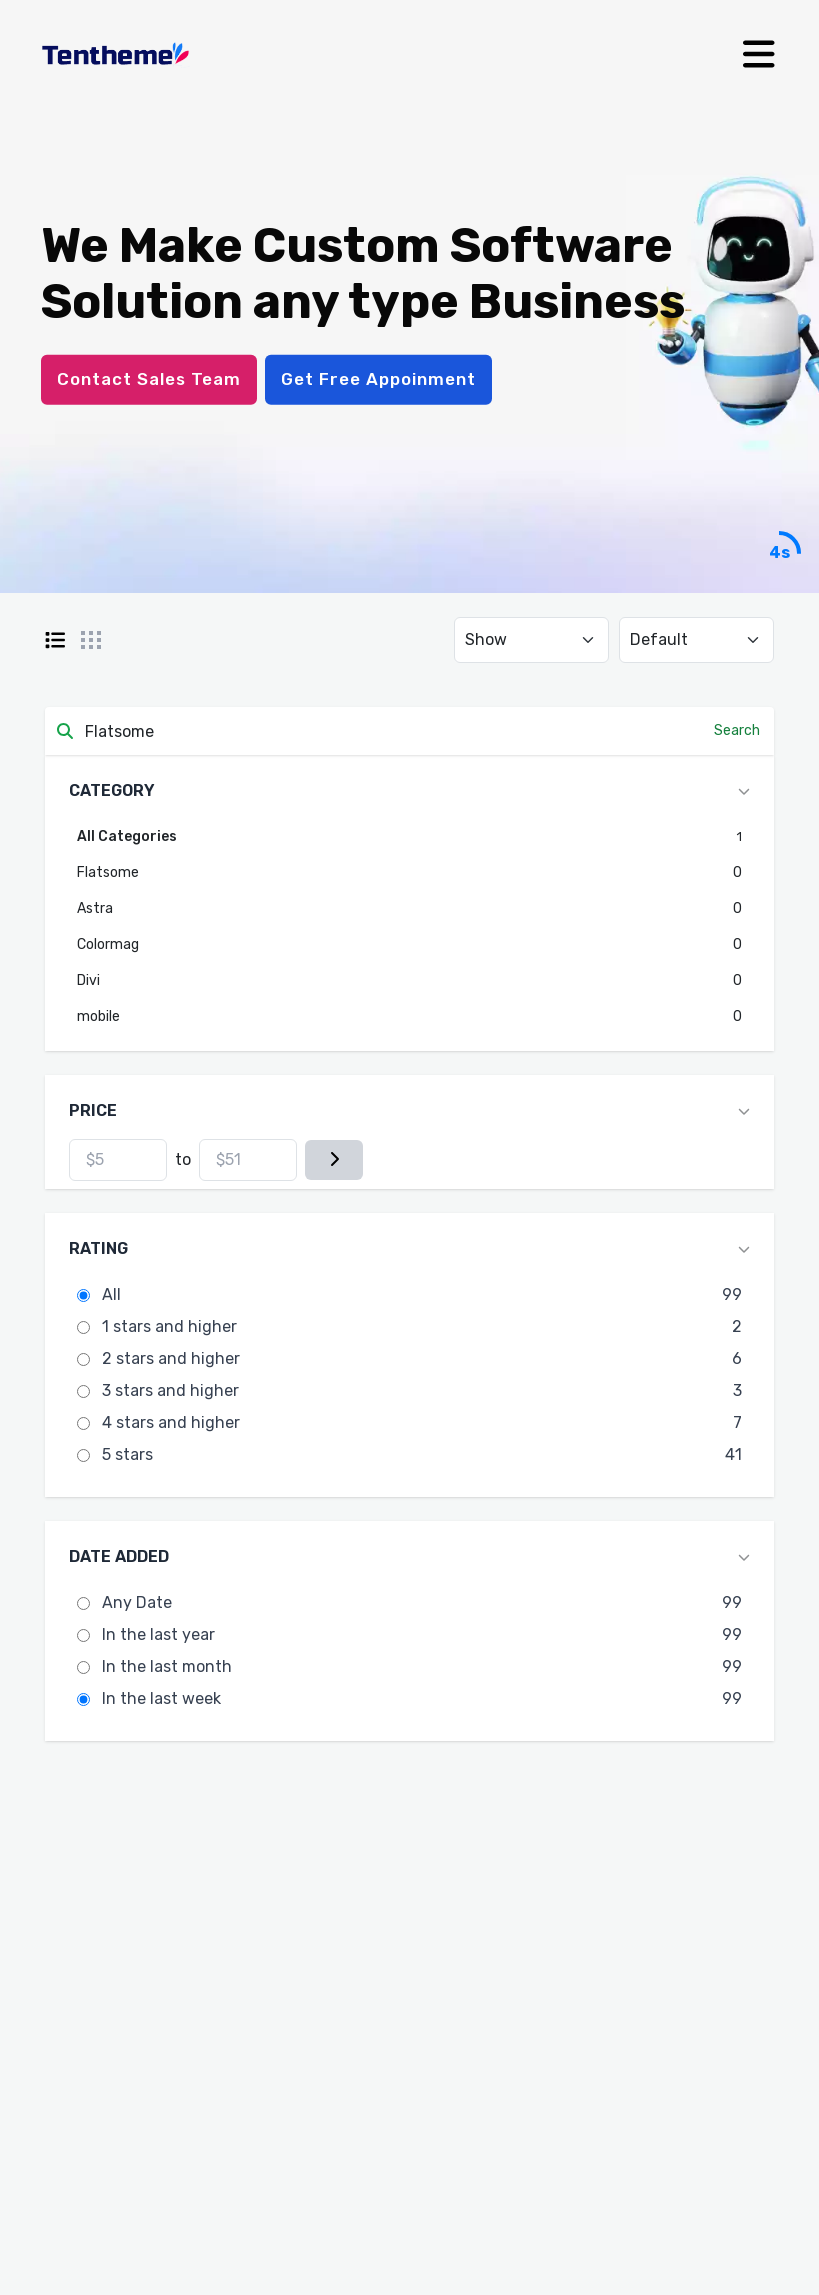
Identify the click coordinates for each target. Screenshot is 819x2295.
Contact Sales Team (149, 379)
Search (737, 730)
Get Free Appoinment (378, 379)
